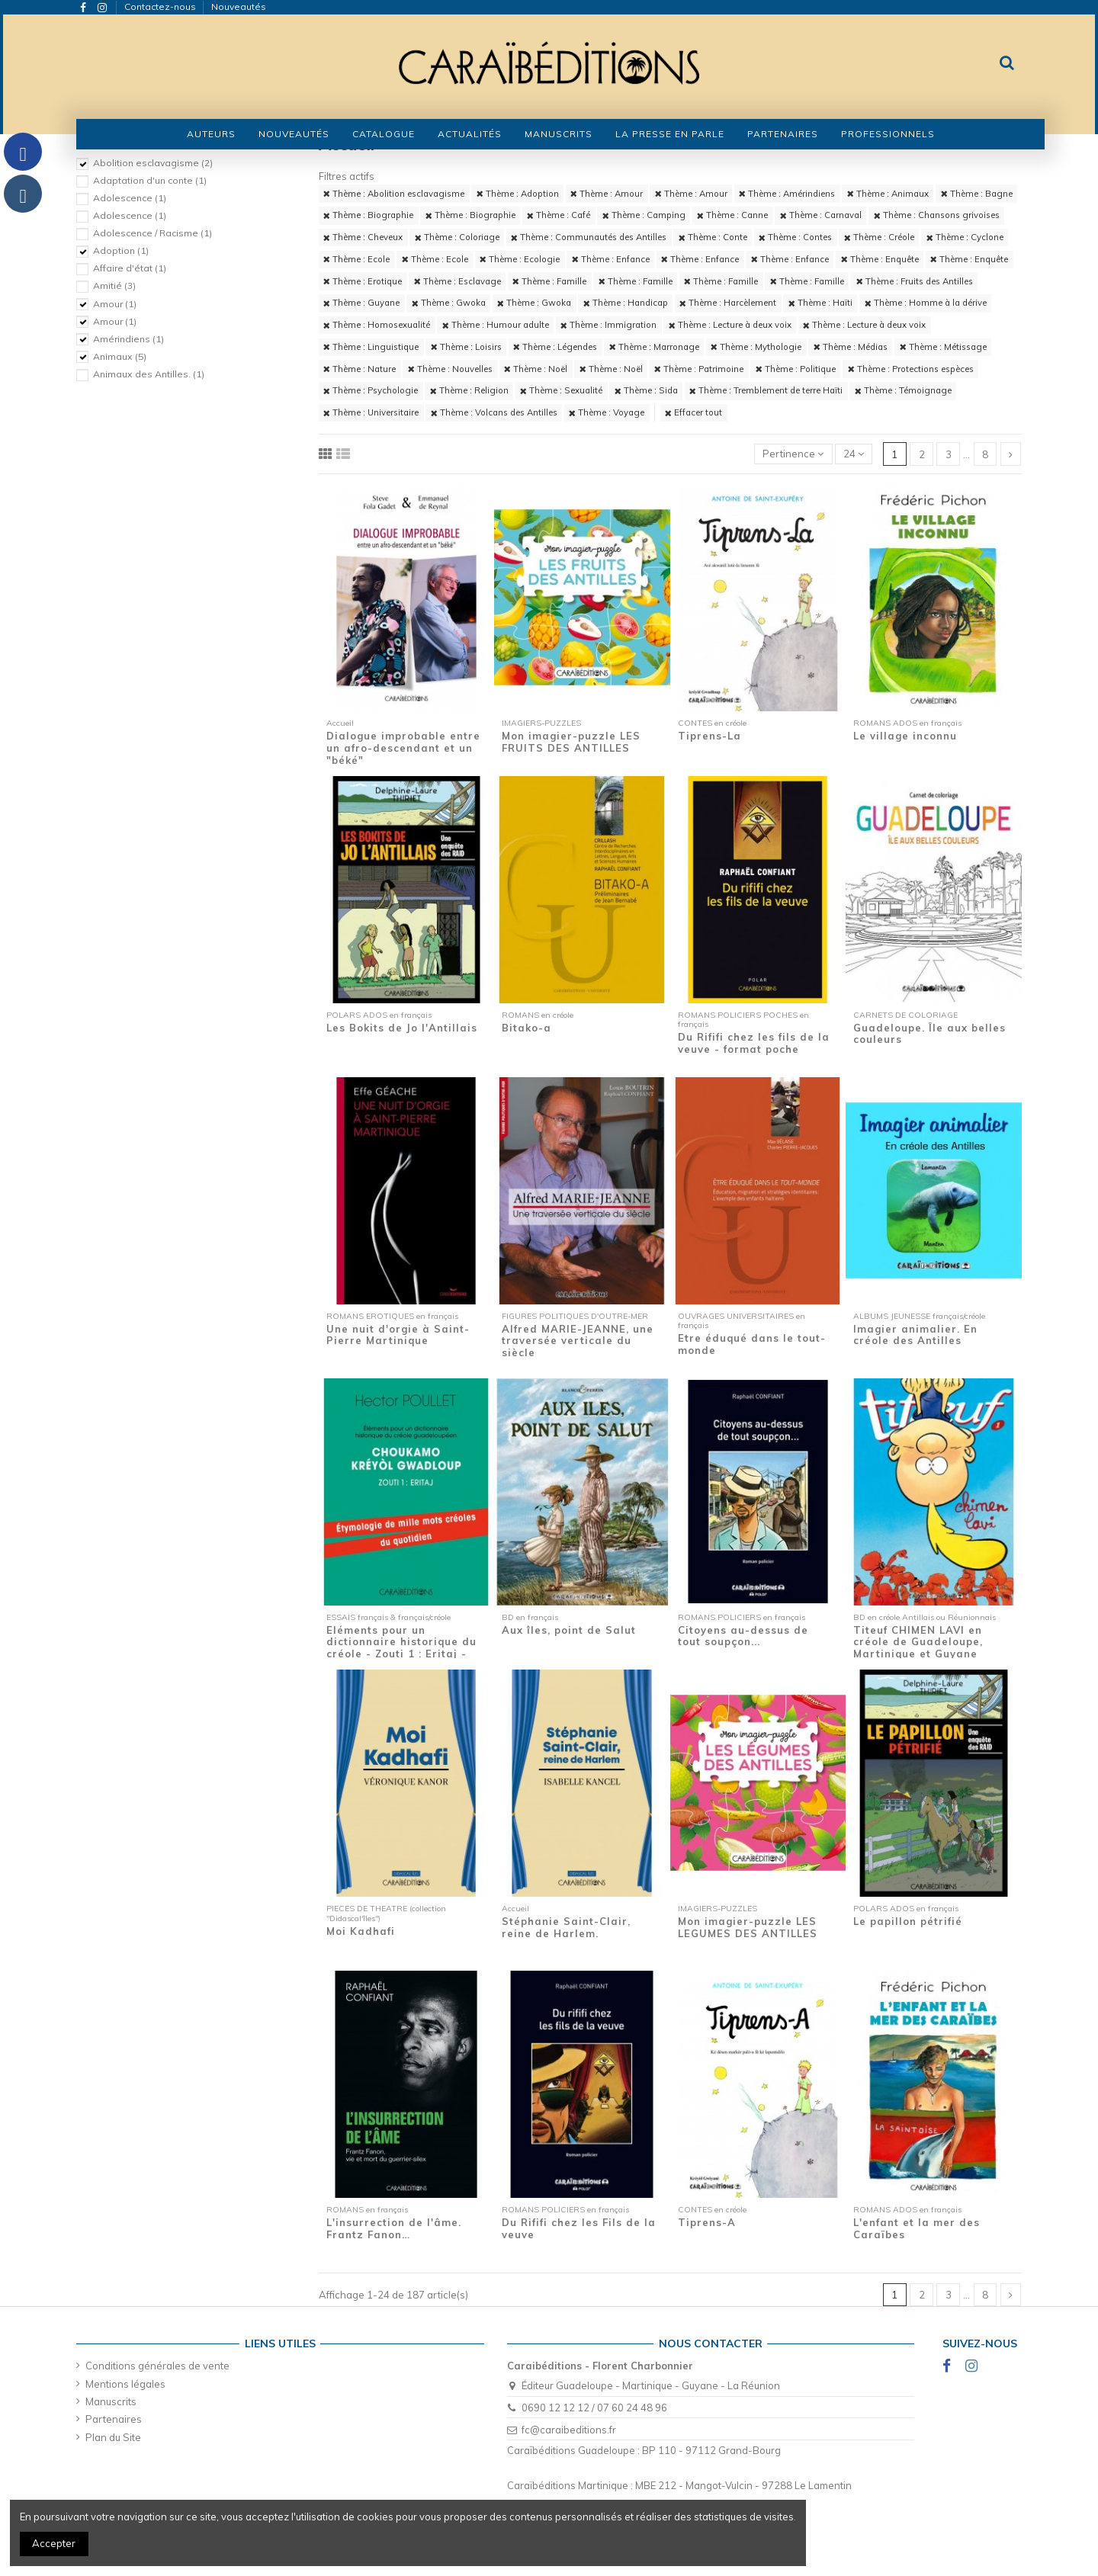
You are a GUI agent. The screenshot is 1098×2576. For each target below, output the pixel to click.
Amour (114, 304)
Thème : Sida (646, 390)
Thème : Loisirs (466, 347)
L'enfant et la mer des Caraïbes (916, 2228)
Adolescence (129, 198)
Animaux (119, 356)
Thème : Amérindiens (787, 193)
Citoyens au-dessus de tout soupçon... (743, 1636)
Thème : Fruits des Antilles (914, 281)
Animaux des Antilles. (148, 374)
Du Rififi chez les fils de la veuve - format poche (754, 1043)
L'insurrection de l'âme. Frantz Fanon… (393, 2228)
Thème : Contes (795, 237)
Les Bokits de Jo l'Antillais (401, 1028)
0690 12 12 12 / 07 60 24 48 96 (594, 2407)
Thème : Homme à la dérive (926, 302)
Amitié (114, 285)
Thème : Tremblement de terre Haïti (766, 390)
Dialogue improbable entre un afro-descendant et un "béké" (403, 747)
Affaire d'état (129, 268)
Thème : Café (558, 215)
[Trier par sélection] (793, 454)
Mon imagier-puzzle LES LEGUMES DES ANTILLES (747, 1927)
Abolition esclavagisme (153, 162)
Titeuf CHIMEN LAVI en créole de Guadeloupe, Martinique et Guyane (918, 1642)
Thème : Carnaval (821, 215)
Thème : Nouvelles (450, 369)
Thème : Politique (796, 369)
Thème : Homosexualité (376, 324)
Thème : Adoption (518, 193)
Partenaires (113, 2419)
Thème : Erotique (362, 281)
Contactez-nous (161, 6)
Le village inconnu (905, 736)
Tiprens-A (707, 2222)
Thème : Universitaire (371, 412)
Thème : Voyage (606, 412)
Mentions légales (125, 2384)
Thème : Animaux (888, 193)
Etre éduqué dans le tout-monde (752, 1344)
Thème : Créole (879, 237)
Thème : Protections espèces (911, 369)
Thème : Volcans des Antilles (494, 412)
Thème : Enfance (611, 259)
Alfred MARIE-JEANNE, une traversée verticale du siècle (577, 1341)
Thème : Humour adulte (495, 324)
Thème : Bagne (977, 193)
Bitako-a (526, 1028)
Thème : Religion (469, 390)
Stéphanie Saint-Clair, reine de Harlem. (566, 1927)
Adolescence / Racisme (152, 233)
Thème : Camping (643, 215)
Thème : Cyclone (964, 237)
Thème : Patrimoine (698, 369)
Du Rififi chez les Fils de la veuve (579, 2228)
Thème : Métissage (943, 347)
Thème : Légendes (555, 347)
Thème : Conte (713, 237)
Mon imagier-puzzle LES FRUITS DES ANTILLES (571, 742)
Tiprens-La (709, 736)
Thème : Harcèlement (727, 302)
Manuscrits (110, 2401)
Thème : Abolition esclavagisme (393, 193)
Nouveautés (238, 6)
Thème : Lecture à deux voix (730, 324)
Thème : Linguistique (371, 347)
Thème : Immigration (608, 324)
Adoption (121, 250)
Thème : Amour (606, 193)
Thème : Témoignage (903, 390)
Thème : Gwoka (449, 302)
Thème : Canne (732, 215)
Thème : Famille (549, 281)
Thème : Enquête (880, 259)
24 (853, 454)
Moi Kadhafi (360, 1931)
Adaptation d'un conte (150, 180)
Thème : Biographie (368, 215)
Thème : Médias (851, 347)
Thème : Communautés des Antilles (588, 237)
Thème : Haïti (820, 302)
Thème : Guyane (361, 302)
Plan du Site (113, 2437)
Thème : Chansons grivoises (937, 215)
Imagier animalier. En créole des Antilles (915, 1335)
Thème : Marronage (654, 347)
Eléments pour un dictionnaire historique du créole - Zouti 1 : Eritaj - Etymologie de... (401, 1648)
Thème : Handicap (625, 302)
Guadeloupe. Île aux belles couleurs (929, 1034)
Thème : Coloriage (457, 237)
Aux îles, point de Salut (569, 1630)
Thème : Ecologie (520, 259)
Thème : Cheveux (363, 237)
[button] (383, 134)
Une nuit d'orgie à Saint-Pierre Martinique (398, 1335)
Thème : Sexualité (561, 390)
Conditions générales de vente (157, 2365)
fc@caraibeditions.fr (569, 2430)
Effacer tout (693, 412)
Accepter (53, 2543)
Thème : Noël (535, 369)
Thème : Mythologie (756, 347)
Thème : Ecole (356, 259)
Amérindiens (128, 339)
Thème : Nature (359, 369)
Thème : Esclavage (457, 281)
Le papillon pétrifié (907, 1921)
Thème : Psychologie (370, 390)
